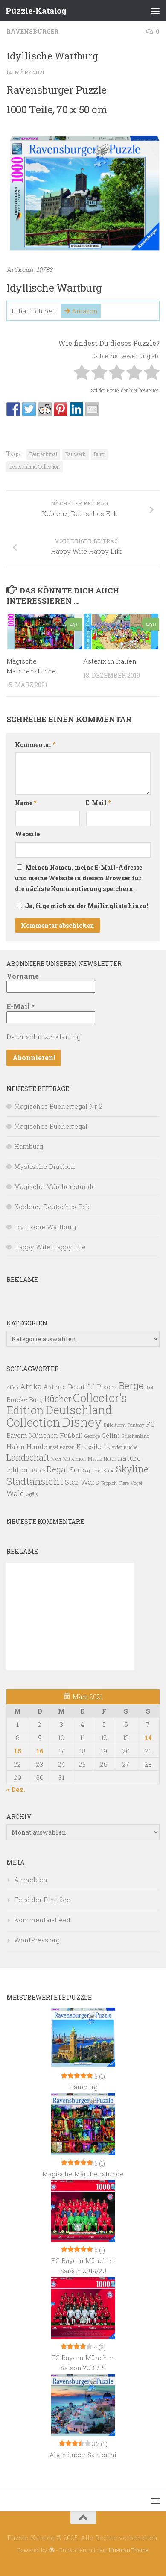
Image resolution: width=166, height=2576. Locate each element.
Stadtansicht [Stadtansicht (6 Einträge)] (34, 1481)
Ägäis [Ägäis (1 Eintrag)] (32, 1494)
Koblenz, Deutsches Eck (52, 1206)
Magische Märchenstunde (55, 1186)
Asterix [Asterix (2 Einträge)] (55, 1387)
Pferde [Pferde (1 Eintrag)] (38, 1471)
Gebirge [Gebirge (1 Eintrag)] (92, 1436)
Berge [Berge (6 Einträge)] (131, 1385)
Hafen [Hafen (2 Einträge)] (15, 1447)
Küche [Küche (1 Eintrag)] (130, 1447)
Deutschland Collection (34, 466)
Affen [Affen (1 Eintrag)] (12, 1387)
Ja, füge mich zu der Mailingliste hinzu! (82, 906)
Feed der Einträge (42, 1899)
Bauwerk (75, 454)
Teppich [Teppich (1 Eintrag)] (109, 1483)
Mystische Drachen (44, 1166)
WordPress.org (37, 1940)
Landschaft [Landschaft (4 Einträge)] (28, 1457)
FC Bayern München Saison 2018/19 (83, 2362)
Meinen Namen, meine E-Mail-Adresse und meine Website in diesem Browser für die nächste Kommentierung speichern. (78, 878)
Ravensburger (32, 31)
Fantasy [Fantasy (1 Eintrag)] (136, 1425)
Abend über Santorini (83, 2454)
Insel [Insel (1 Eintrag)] (53, 1447)
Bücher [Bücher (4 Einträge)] (57, 1398)
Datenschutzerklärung (43, 1036)
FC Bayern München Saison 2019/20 (83, 2265)
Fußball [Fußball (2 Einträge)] (71, 1435)
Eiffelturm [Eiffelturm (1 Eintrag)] (115, 1425)
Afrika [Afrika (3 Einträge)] (31, 1386)
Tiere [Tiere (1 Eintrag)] (124, 1483)
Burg (99, 454)
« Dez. (15, 1789)
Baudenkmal (43, 454)
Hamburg (28, 1146)
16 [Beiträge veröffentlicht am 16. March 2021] (40, 1751)
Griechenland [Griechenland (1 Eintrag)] (135, 1436)
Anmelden (30, 1879)
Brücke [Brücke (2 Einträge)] (16, 1400)
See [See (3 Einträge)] (76, 1470)
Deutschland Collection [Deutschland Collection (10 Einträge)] (59, 1416)
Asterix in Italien (110, 661)
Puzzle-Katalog (36, 10)
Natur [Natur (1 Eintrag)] (110, 1459)
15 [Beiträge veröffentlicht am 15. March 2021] (17, 1751)
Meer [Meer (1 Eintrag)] (56, 1459)
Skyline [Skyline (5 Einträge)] (132, 1469)
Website (27, 834)
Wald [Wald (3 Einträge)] (15, 1493)
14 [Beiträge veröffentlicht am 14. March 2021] (148, 1737)
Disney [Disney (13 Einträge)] (82, 1421)
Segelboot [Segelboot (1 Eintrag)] (92, 1471)
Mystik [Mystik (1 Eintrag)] (95, 1459)
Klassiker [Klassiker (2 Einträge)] (90, 1447)
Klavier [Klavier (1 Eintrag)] (114, 1447)
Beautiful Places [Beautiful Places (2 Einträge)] (92, 1387)
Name (25, 803)
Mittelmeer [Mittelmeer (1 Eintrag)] (74, 1459)
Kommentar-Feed (42, 1919)
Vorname (22, 975)
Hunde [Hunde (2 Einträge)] (36, 1447)
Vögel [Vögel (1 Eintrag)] (136, 1483)
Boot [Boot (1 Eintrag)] (149, 1387)
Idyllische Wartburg (45, 1226)
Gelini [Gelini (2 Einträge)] (111, 1435)
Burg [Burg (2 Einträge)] (36, 1400)
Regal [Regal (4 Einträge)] (57, 1469)
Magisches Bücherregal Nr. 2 (58, 1106)
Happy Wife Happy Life (50, 1246)
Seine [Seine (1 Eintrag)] (109, 1471)
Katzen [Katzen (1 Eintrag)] (67, 1447)
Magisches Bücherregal (50, 1126)
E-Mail (98, 803)
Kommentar (35, 745)
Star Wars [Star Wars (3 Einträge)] (82, 1482)
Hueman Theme (129, 2550)
